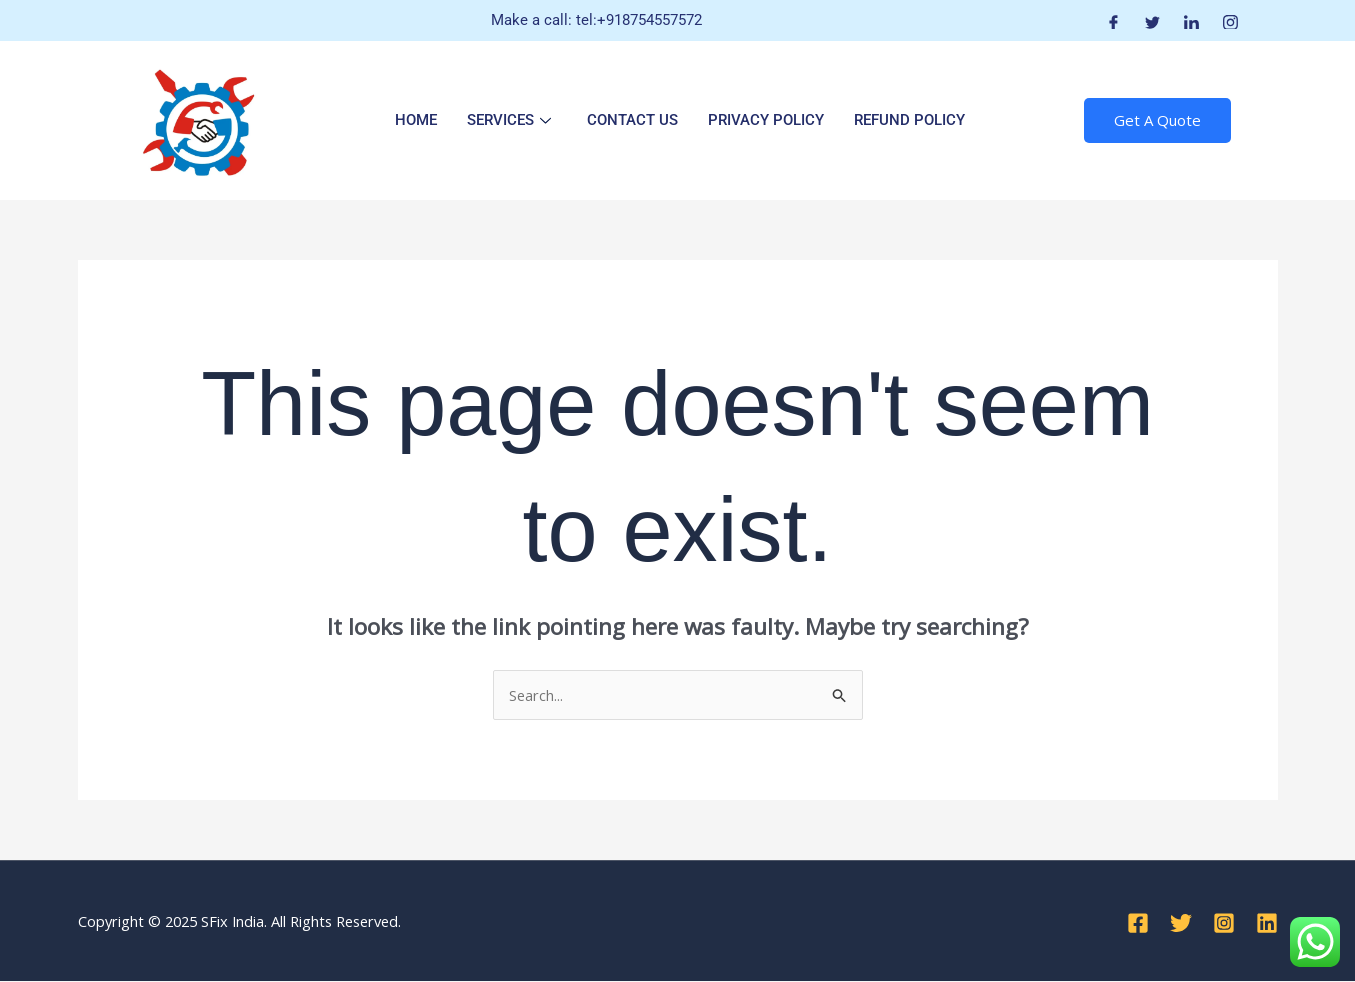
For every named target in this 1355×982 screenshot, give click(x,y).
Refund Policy (909, 120)
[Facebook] (1113, 20)
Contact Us (632, 120)
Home (416, 120)
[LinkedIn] (1191, 20)
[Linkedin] (1267, 923)
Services (509, 120)
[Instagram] (1230, 20)
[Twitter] (1152, 20)
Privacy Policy (766, 120)
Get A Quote (1157, 120)
